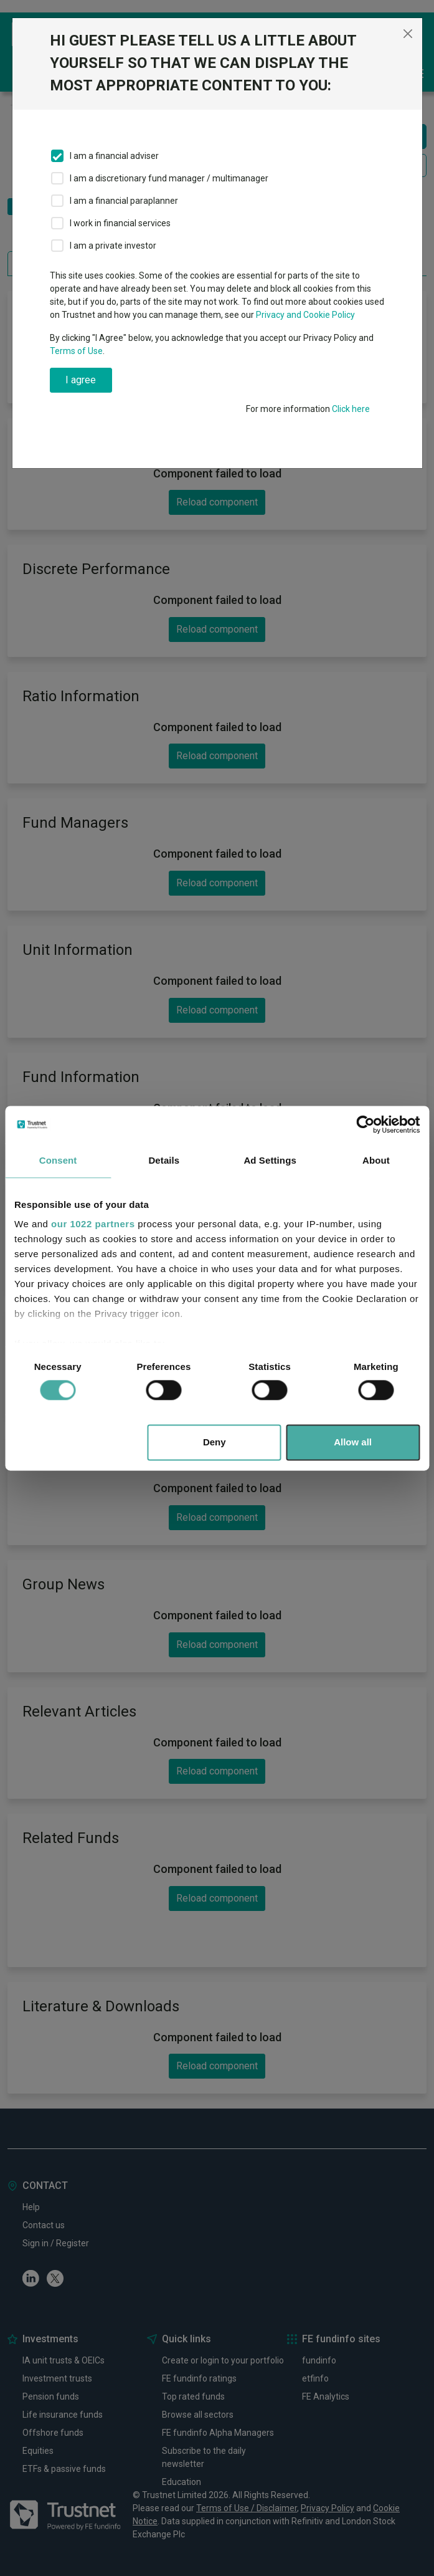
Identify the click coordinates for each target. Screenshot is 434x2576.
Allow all (353, 1442)
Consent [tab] (58, 1160)
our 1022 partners (92, 1224)
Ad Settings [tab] (269, 1160)
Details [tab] (163, 1160)
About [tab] (376, 1160)
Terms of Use (76, 351)
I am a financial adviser (114, 156)
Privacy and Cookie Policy (305, 315)
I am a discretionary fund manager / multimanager (169, 178)
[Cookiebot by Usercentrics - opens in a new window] (365, 1124)
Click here (351, 409)
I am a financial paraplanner (124, 200)
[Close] (408, 33)
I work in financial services (120, 223)
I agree (80, 380)
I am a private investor (113, 245)
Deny (214, 1442)
